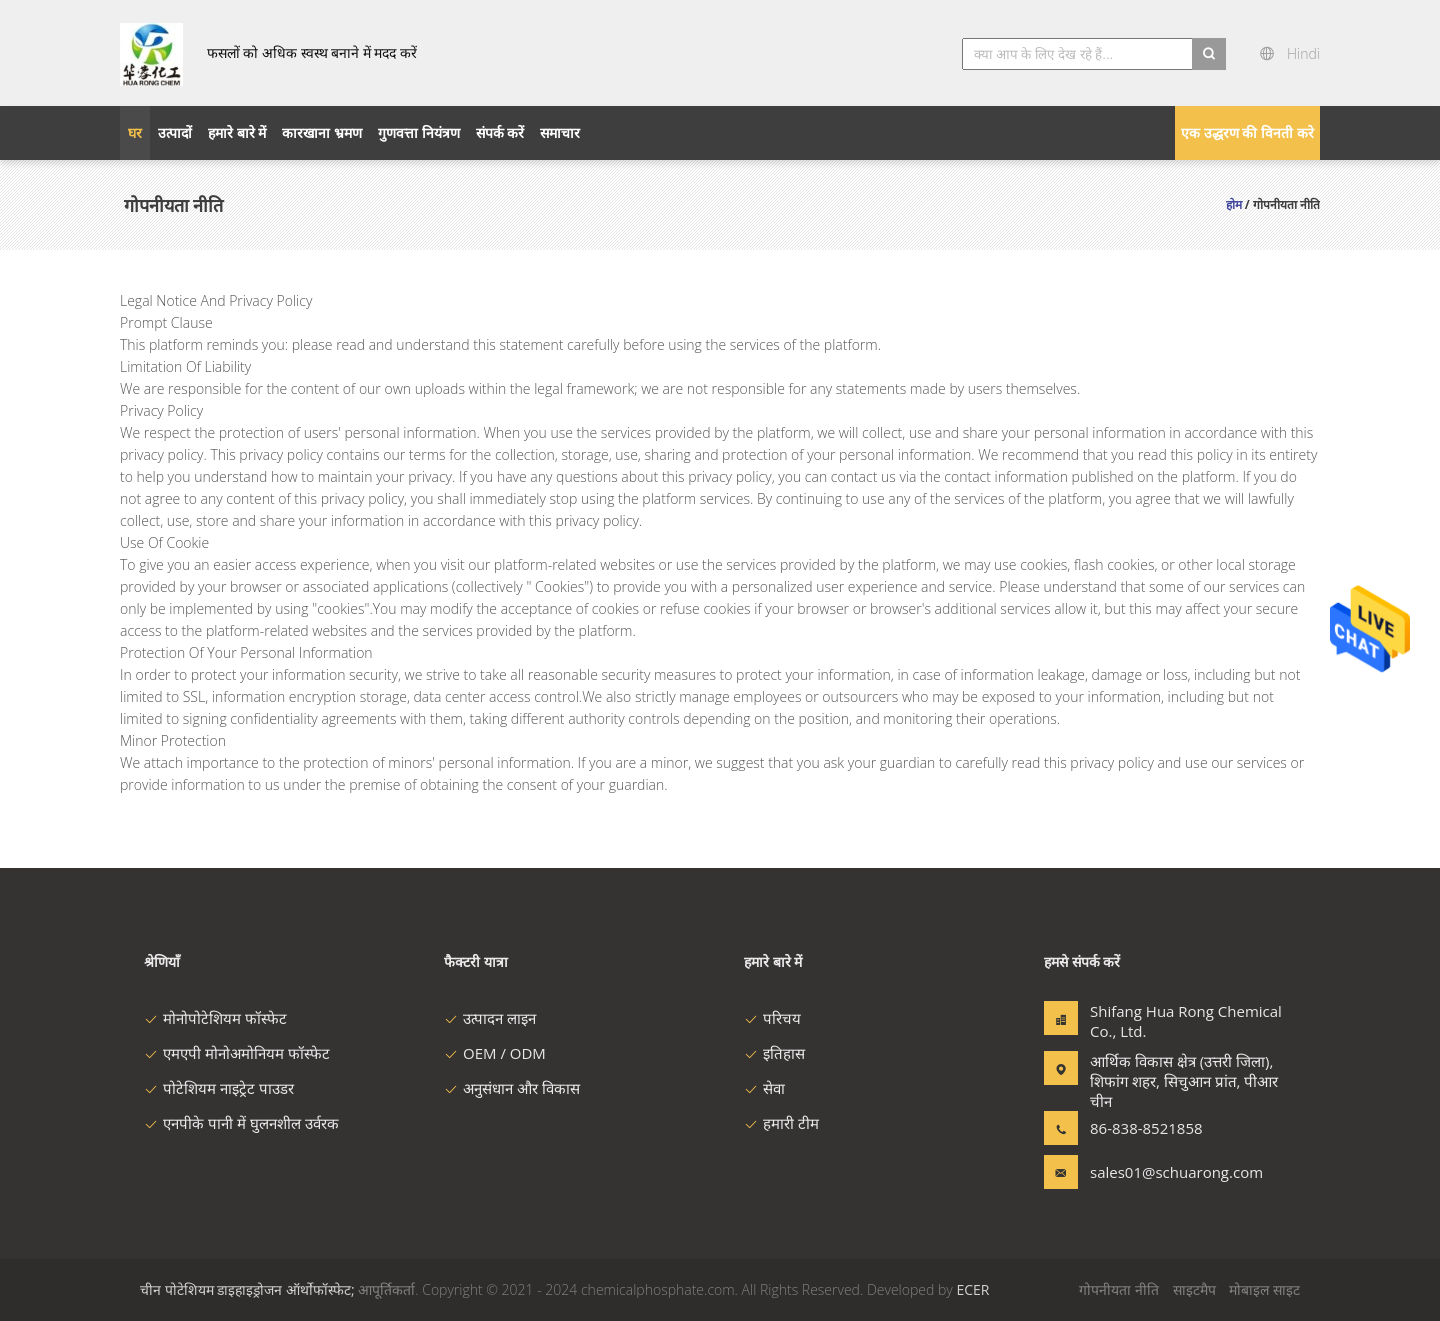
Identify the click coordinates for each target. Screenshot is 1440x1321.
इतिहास (774, 1053)
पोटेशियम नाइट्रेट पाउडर (219, 1088)
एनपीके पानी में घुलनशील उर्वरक (241, 1123)
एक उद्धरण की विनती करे (1247, 132)
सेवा (764, 1088)
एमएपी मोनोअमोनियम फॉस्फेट (237, 1053)
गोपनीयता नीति (1119, 1289)
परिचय (772, 1018)
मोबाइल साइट (1264, 1289)
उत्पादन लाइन (490, 1018)
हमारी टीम (781, 1123)
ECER (972, 1289)
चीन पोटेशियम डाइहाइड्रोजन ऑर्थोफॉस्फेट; (247, 1289)
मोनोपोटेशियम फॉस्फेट (215, 1018)
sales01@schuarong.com (1153, 1172)
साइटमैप (1194, 1289)
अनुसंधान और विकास (512, 1088)
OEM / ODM (495, 1053)
